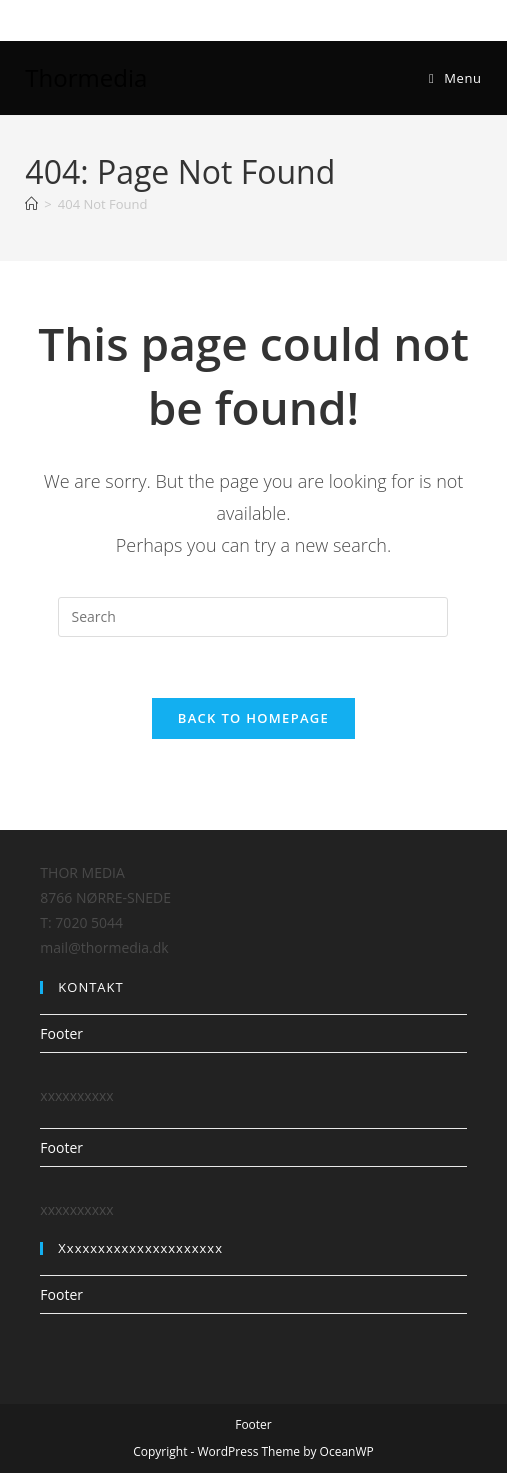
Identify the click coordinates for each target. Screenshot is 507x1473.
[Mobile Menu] (455, 78)
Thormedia (86, 77)
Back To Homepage (253, 718)
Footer (61, 1033)
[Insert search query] (253, 617)
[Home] (31, 204)
